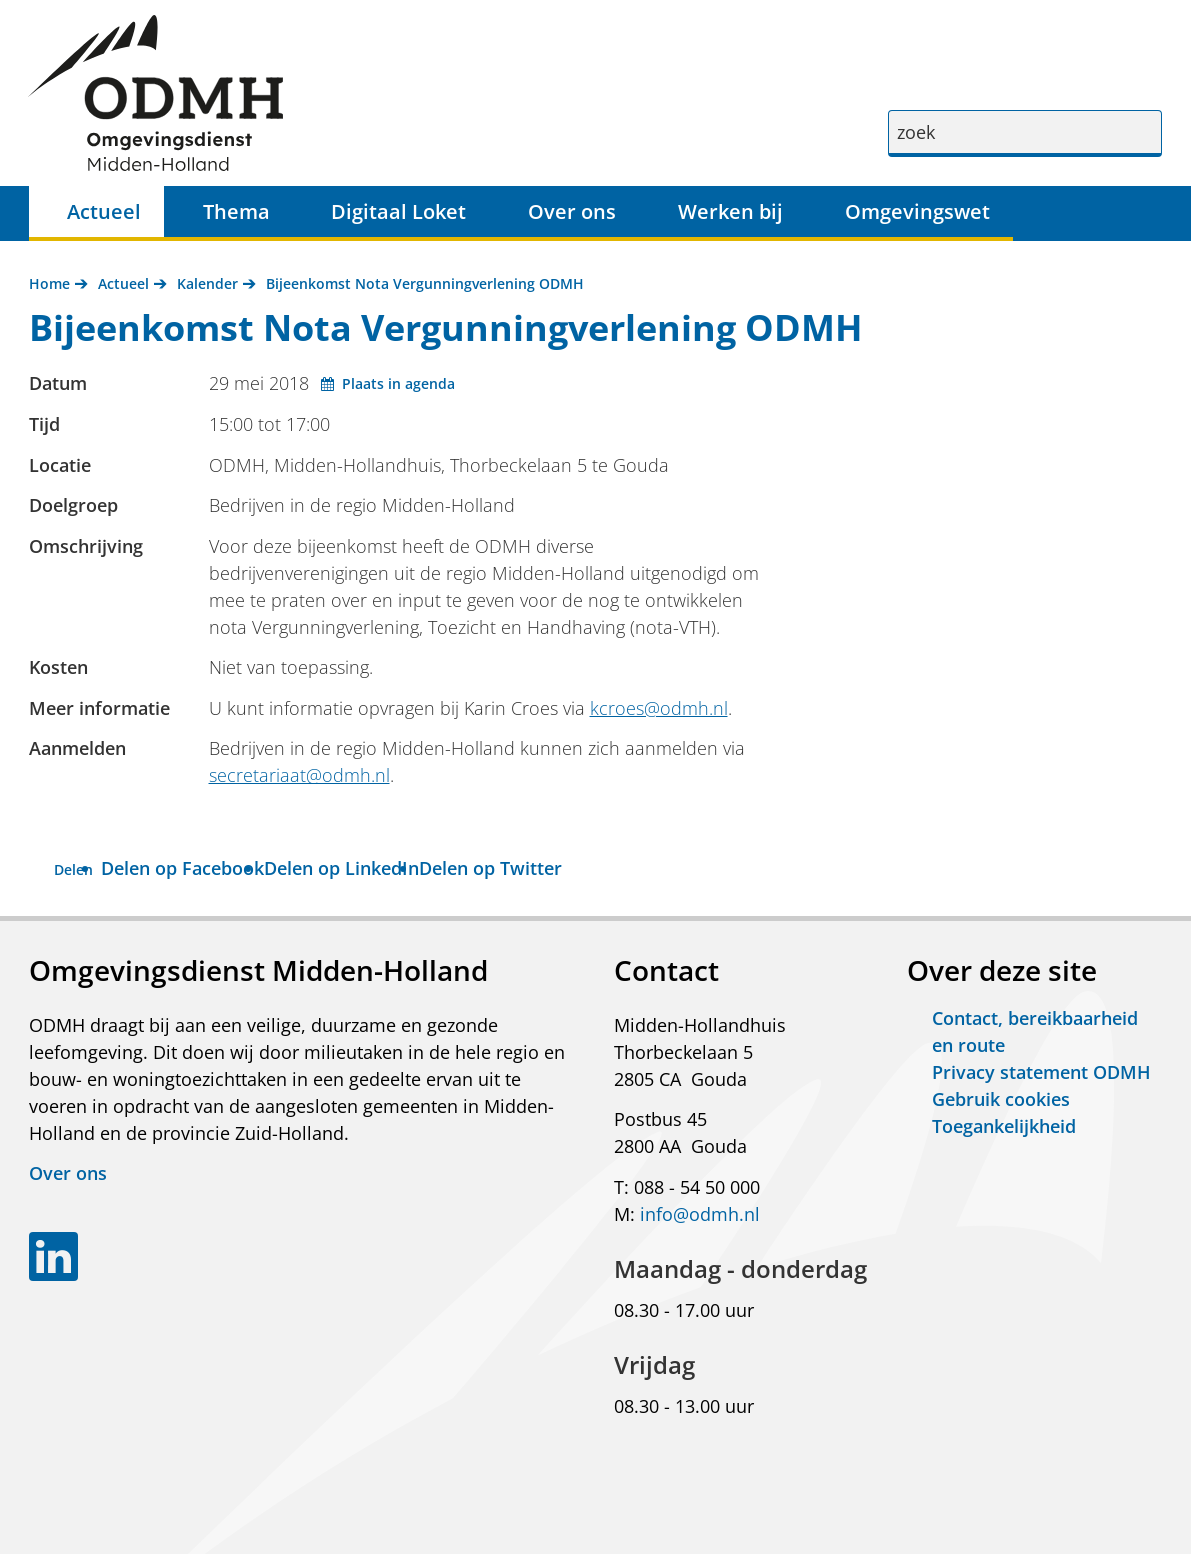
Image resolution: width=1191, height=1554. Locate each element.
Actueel (104, 211)
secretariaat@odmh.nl (299, 775)
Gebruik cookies (1001, 1099)
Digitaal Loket (398, 211)
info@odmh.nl (700, 1214)
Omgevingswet (917, 211)
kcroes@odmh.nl (659, 708)
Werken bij (730, 211)
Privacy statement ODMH (1041, 1072)
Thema (236, 211)
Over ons (572, 211)
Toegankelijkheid (1004, 1126)
